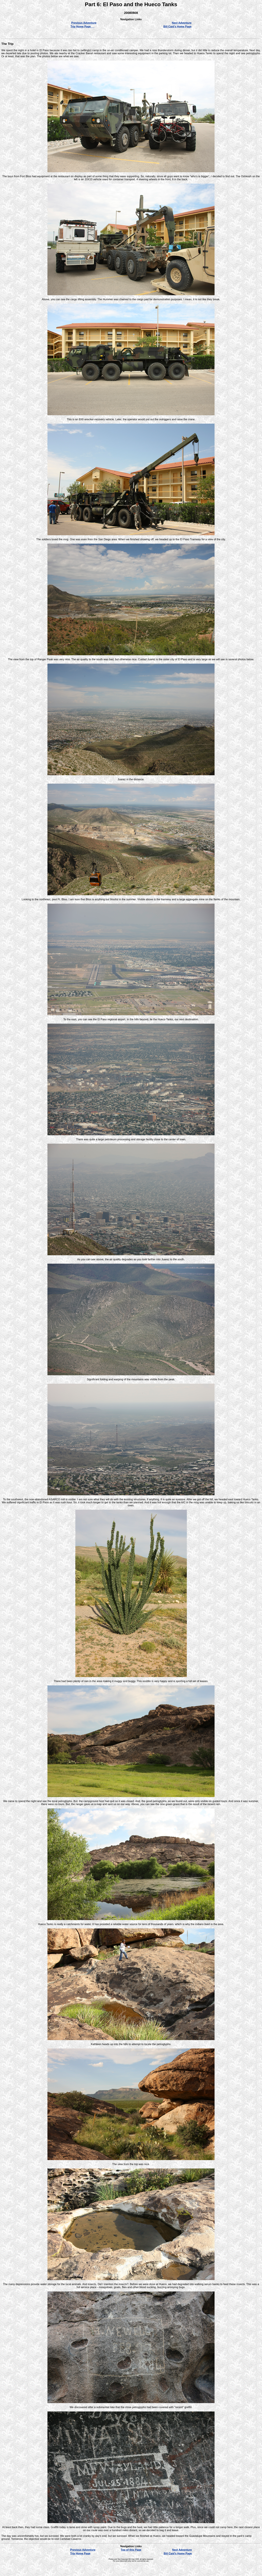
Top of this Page (131, 2549)
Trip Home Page (80, 2553)
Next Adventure (181, 22)
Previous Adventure (83, 22)
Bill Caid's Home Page (177, 26)
